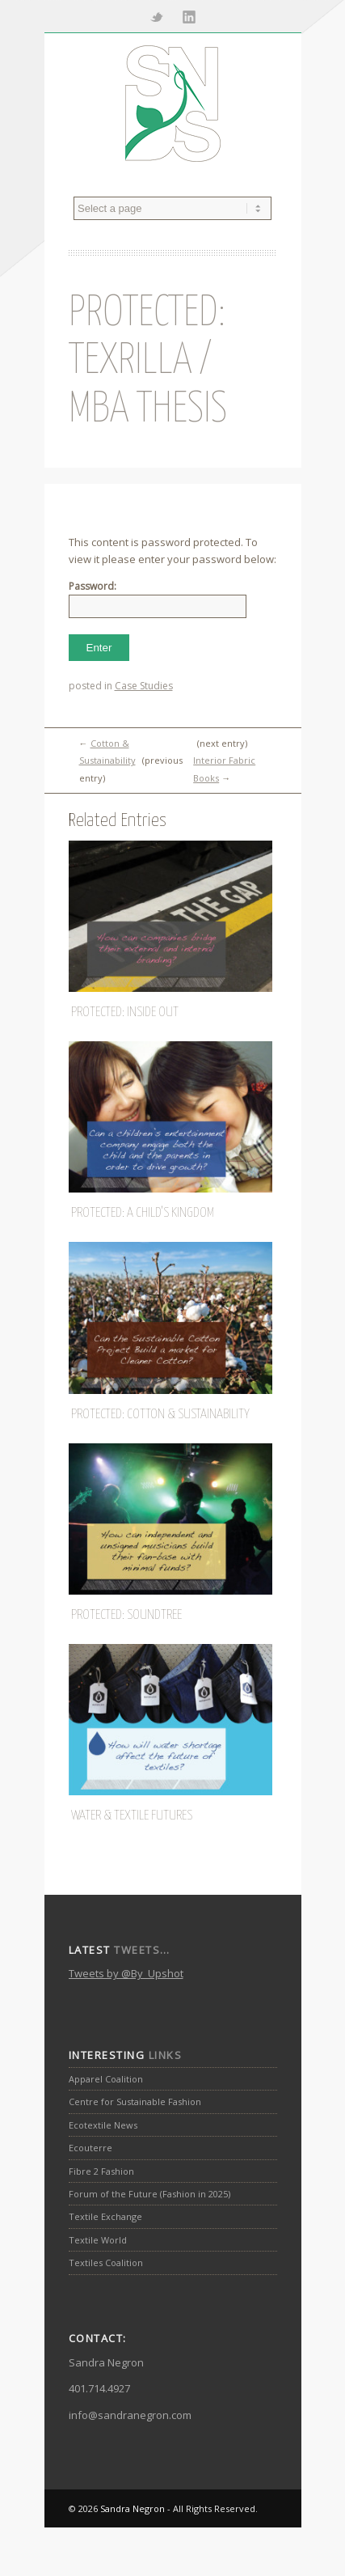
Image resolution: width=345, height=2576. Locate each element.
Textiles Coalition (106, 2262)
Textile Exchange (105, 2216)
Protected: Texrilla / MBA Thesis (148, 361)
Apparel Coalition (106, 2079)
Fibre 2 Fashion (101, 2171)
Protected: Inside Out (125, 1012)
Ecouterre (90, 2148)
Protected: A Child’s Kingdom (142, 1213)
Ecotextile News (103, 2125)
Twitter (157, 16)
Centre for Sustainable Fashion (135, 2101)
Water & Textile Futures (131, 1816)
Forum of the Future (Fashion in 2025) (149, 2194)
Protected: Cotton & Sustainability (160, 1414)
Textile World (98, 2240)
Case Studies (144, 686)
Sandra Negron (132, 2508)
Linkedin (189, 16)
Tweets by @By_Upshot (126, 1973)
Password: (157, 598)
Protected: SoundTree (126, 1615)
